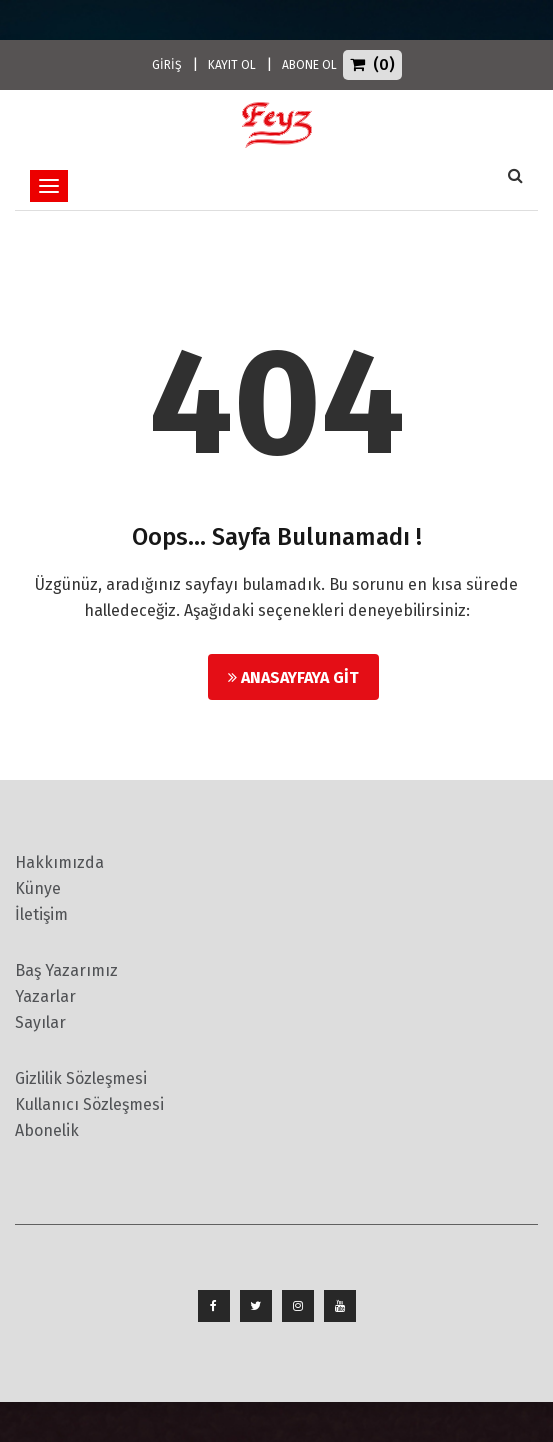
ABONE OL (309, 65)
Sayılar (40, 1022)
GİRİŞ (167, 65)
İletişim (41, 914)
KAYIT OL (232, 65)
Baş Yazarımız (66, 970)
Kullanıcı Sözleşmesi (89, 1104)
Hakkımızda (59, 862)
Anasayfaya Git (293, 677)
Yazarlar (45, 996)
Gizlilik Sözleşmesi (81, 1078)
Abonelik (47, 1130)
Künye (38, 888)
